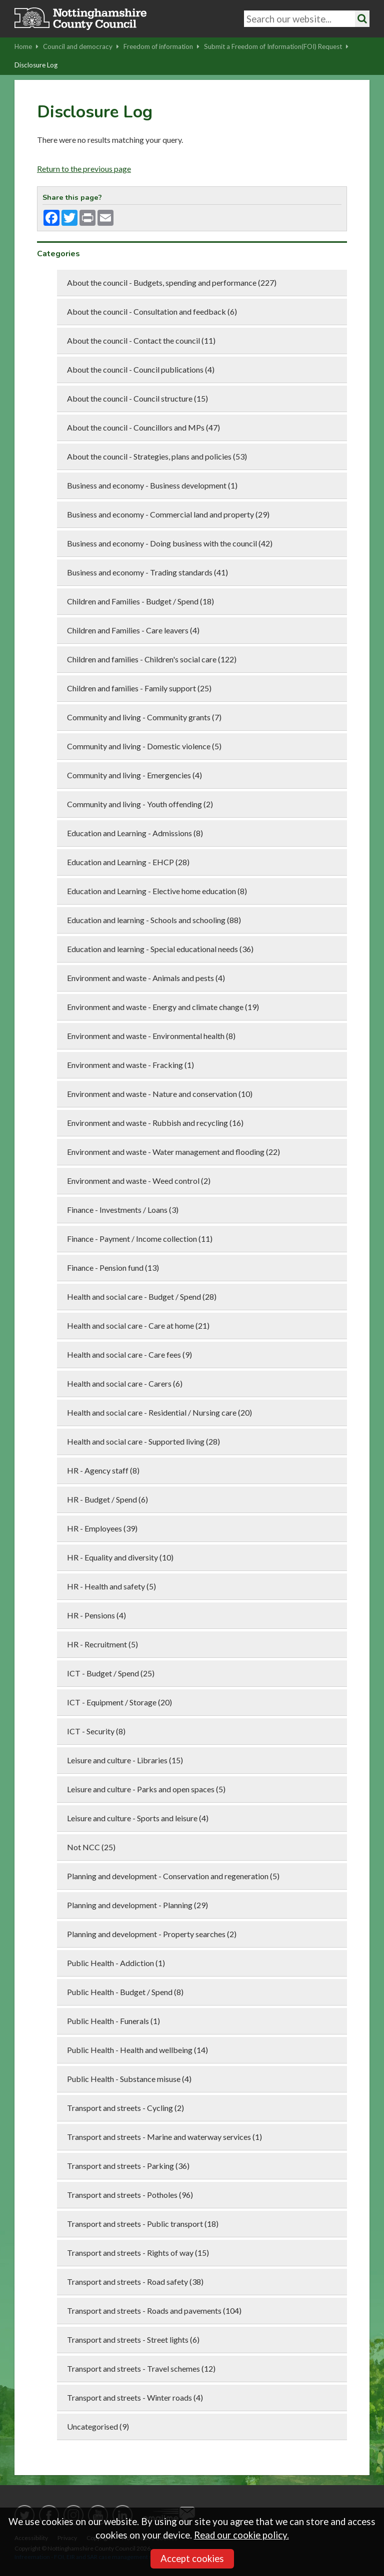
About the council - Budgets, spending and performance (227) (171, 282)
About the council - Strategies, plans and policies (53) (157, 456)
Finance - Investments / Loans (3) (122, 1209)
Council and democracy (81, 46)
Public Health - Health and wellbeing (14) (137, 2050)
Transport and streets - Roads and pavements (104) (154, 2310)
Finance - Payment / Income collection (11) (139, 1238)
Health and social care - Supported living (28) (143, 1441)
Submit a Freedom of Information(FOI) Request (276, 46)
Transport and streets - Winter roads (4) (135, 2397)
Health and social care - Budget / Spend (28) (141, 1296)
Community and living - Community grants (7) (144, 717)
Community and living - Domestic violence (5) (144, 746)
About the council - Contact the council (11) (141, 340)
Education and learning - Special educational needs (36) (160, 949)
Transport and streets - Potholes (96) (130, 2194)
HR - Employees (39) (102, 1528)
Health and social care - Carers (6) (124, 1383)
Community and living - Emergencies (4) (134, 775)
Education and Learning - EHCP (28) (128, 862)
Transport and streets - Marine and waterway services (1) (164, 2136)
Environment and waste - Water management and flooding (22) (173, 1151)
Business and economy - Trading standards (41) (147, 572)
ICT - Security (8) (96, 1731)
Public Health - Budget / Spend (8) (125, 1992)
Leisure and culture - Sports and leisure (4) (137, 1818)
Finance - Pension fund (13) (113, 1267)
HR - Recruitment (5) (102, 1644)
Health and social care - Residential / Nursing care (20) (159, 1412)
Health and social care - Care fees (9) (129, 1354)
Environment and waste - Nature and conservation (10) (159, 1093)
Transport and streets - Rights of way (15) (138, 2252)
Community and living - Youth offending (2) (140, 804)
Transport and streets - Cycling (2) (125, 2107)
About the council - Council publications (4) (140, 369)
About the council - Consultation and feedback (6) (152, 311)
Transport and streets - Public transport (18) (142, 2223)
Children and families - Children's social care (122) (151, 659)
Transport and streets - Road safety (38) (135, 2281)
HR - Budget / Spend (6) (107, 1499)
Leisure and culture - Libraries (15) (125, 1760)
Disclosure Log (36, 65)
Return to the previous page (84, 168)
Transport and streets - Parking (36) (128, 2165)
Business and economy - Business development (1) (152, 485)
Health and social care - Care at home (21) (138, 1325)
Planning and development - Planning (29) (137, 1905)
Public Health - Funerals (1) (113, 2021)
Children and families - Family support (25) (139, 688)
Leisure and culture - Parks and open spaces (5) (146, 1789)
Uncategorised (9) (98, 2426)
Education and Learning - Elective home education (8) (157, 891)
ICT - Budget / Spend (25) (110, 1673)
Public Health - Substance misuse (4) (129, 2078)
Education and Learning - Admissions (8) (135, 833)
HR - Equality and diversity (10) (120, 1557)
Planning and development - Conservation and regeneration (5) (173, 1876)
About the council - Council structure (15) (137, 398)
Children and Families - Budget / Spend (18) (140, 601)
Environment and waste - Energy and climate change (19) (163, 1007)
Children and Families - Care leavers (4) (133, 630)
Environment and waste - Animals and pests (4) (146, 978)
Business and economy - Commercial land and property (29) (168, 514)
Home (26, 46)
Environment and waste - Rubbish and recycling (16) (155, 1122)
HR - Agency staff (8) (103, 1470)
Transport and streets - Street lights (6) (133, 2339)
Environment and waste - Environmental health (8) (151, 1035)
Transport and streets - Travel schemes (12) (141, 2368)
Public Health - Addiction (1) (116, 1963)
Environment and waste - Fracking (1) (130, 1064)
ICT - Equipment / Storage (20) (119, 1702)
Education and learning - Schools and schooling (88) (154, 920)
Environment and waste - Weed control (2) (138, 1180)
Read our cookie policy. (241, 2535)
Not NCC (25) (91, 1847)
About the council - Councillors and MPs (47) (143, 427)
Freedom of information (162, 46)
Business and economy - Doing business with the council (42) (169, 543)
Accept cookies (192, 2558)
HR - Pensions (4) (96, 1615)
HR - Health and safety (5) (111, 1586)
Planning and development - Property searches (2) (151, 1934)
